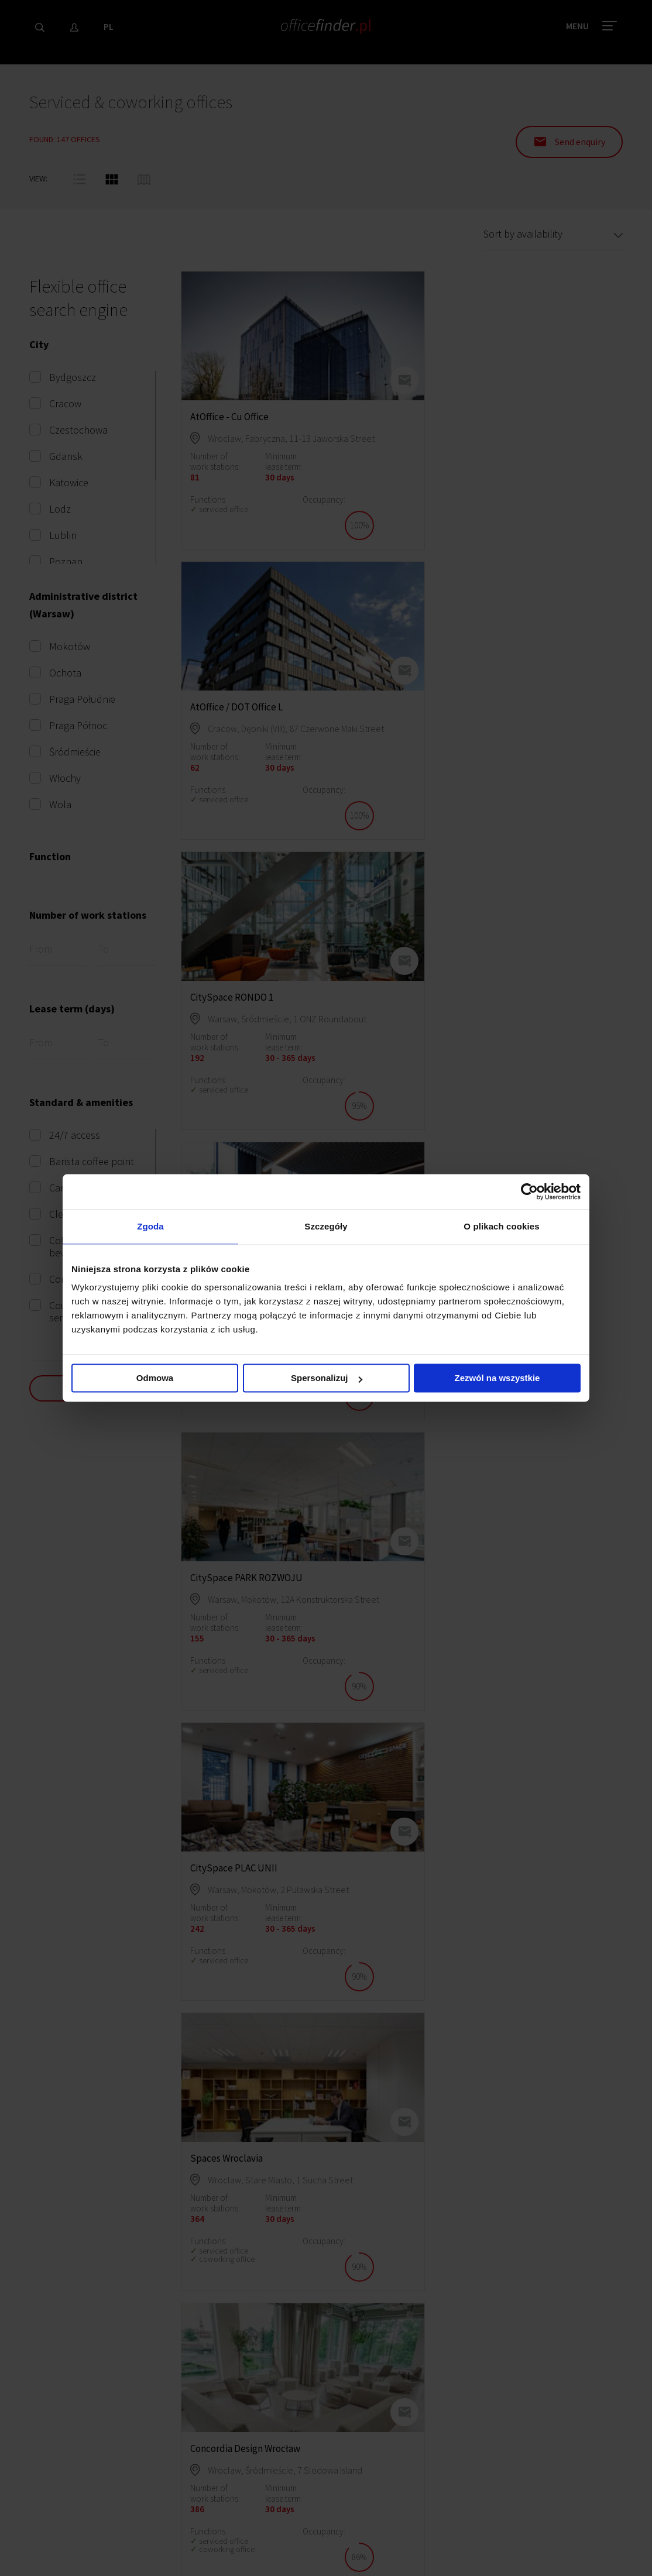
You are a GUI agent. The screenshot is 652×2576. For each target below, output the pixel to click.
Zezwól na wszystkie (497, 1379)
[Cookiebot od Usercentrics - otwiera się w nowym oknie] (529, 1191)
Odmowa (154, 1379)
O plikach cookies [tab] (501, 1226)
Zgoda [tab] (150, 1226)
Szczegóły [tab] (325, 1226)
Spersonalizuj (326, 1379)
